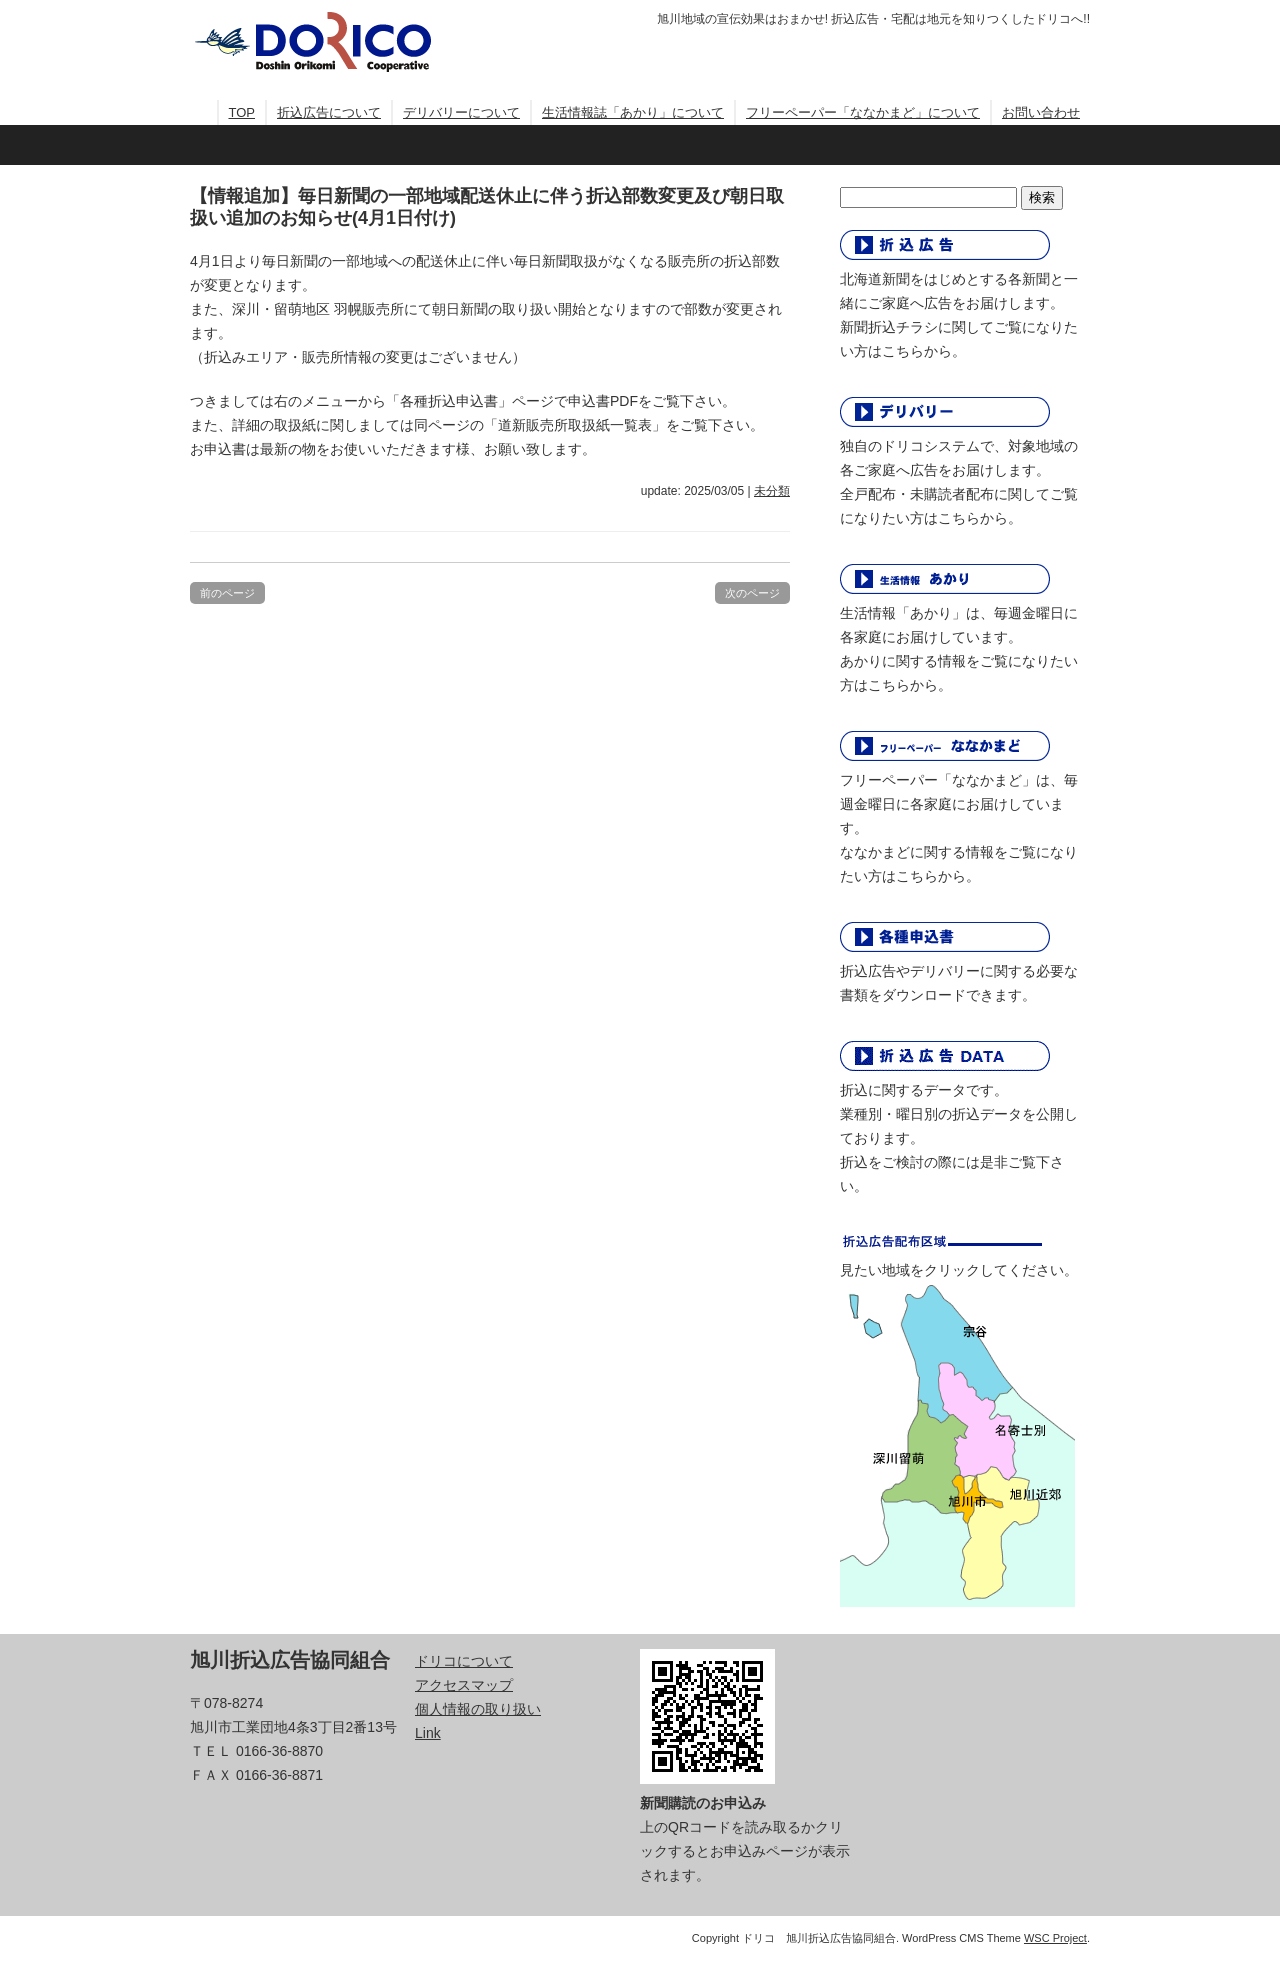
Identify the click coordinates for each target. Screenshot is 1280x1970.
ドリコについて (464, 1661)
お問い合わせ (1041, 112)
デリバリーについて (461, 112)
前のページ (227, 593)
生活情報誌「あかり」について (633, 112)
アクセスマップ (464, 1685)
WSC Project (1055, 1938)
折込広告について (329, 112)
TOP (242, 112)
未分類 (772, 491)
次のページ (752, 593)
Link (428, 1733)
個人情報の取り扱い (478, 1709)
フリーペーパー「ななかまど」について (863, 112)
